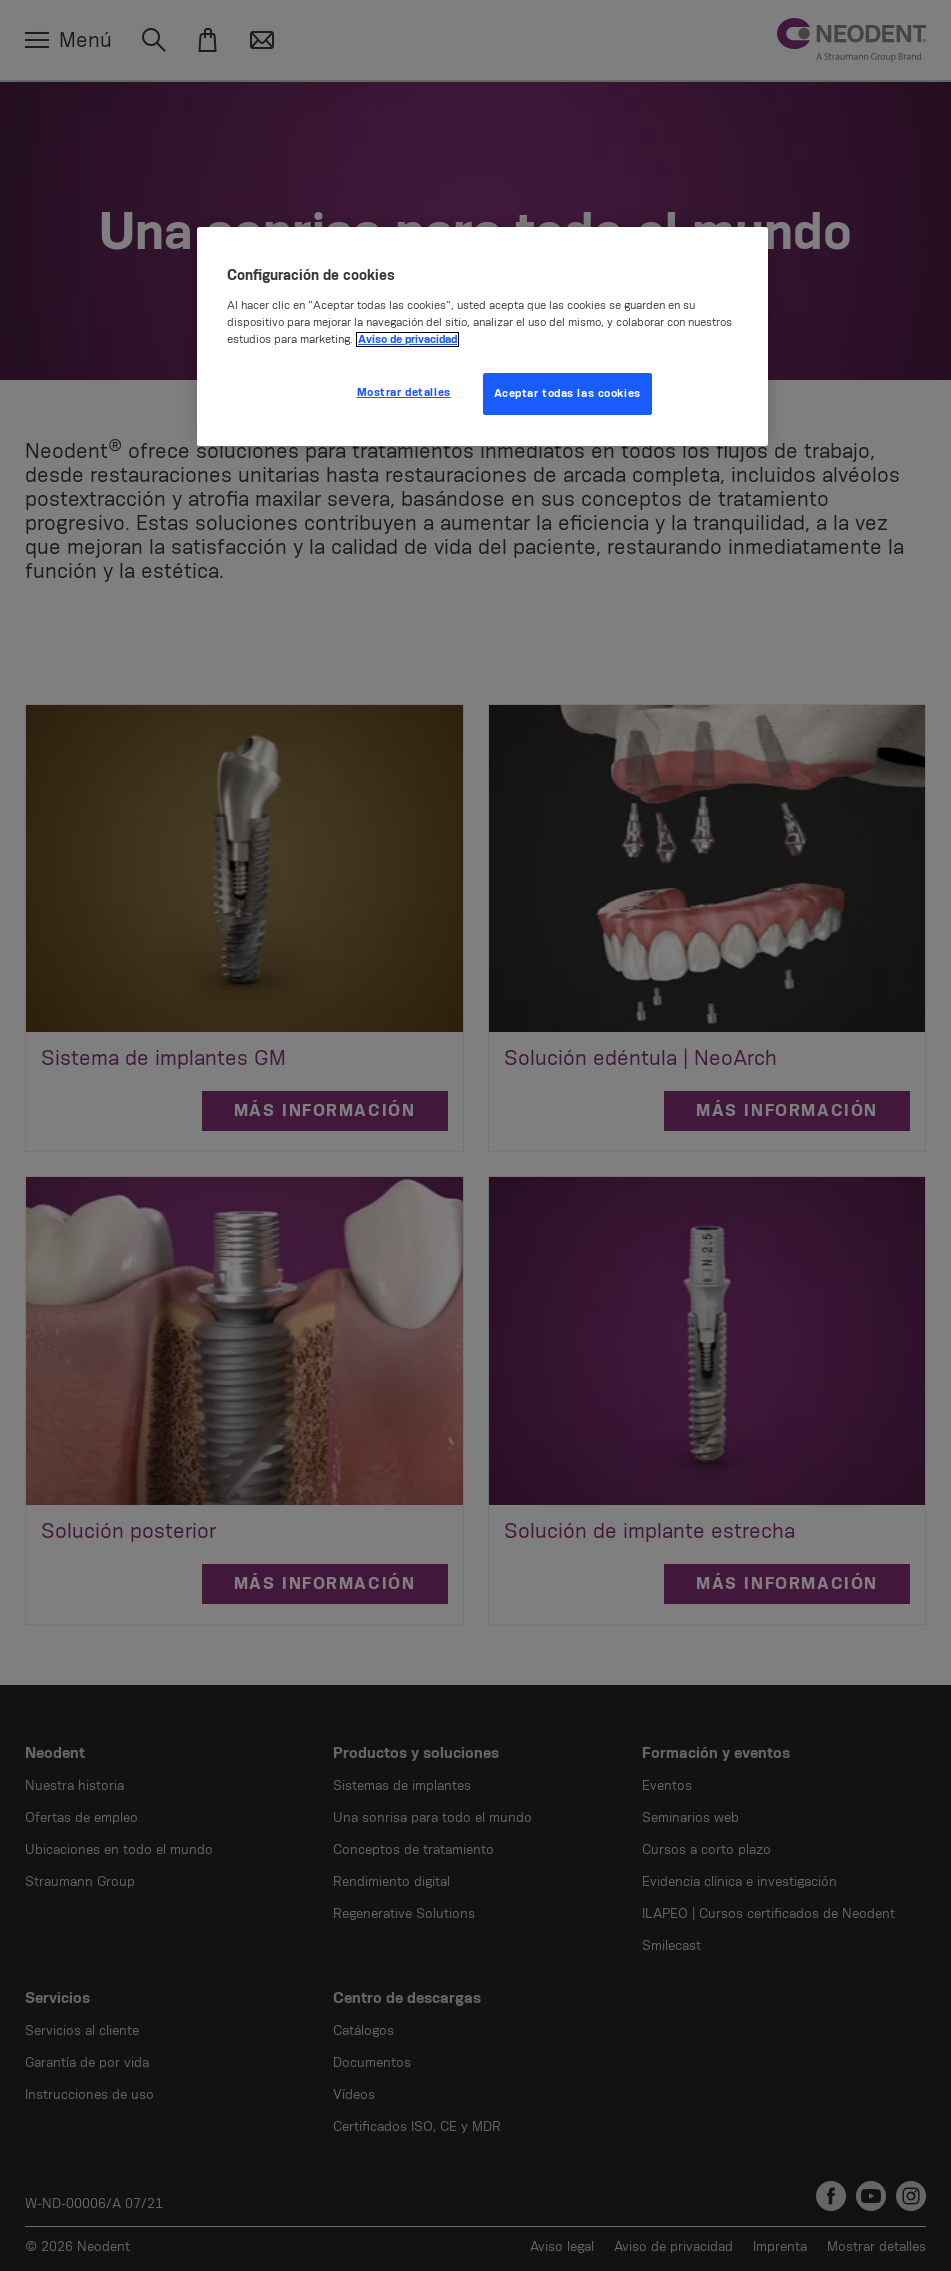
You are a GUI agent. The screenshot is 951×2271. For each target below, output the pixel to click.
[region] (482, 336)
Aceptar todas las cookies (567, 393)
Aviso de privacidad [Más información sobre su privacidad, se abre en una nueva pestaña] (407, 339)
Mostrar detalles (404, 392)
